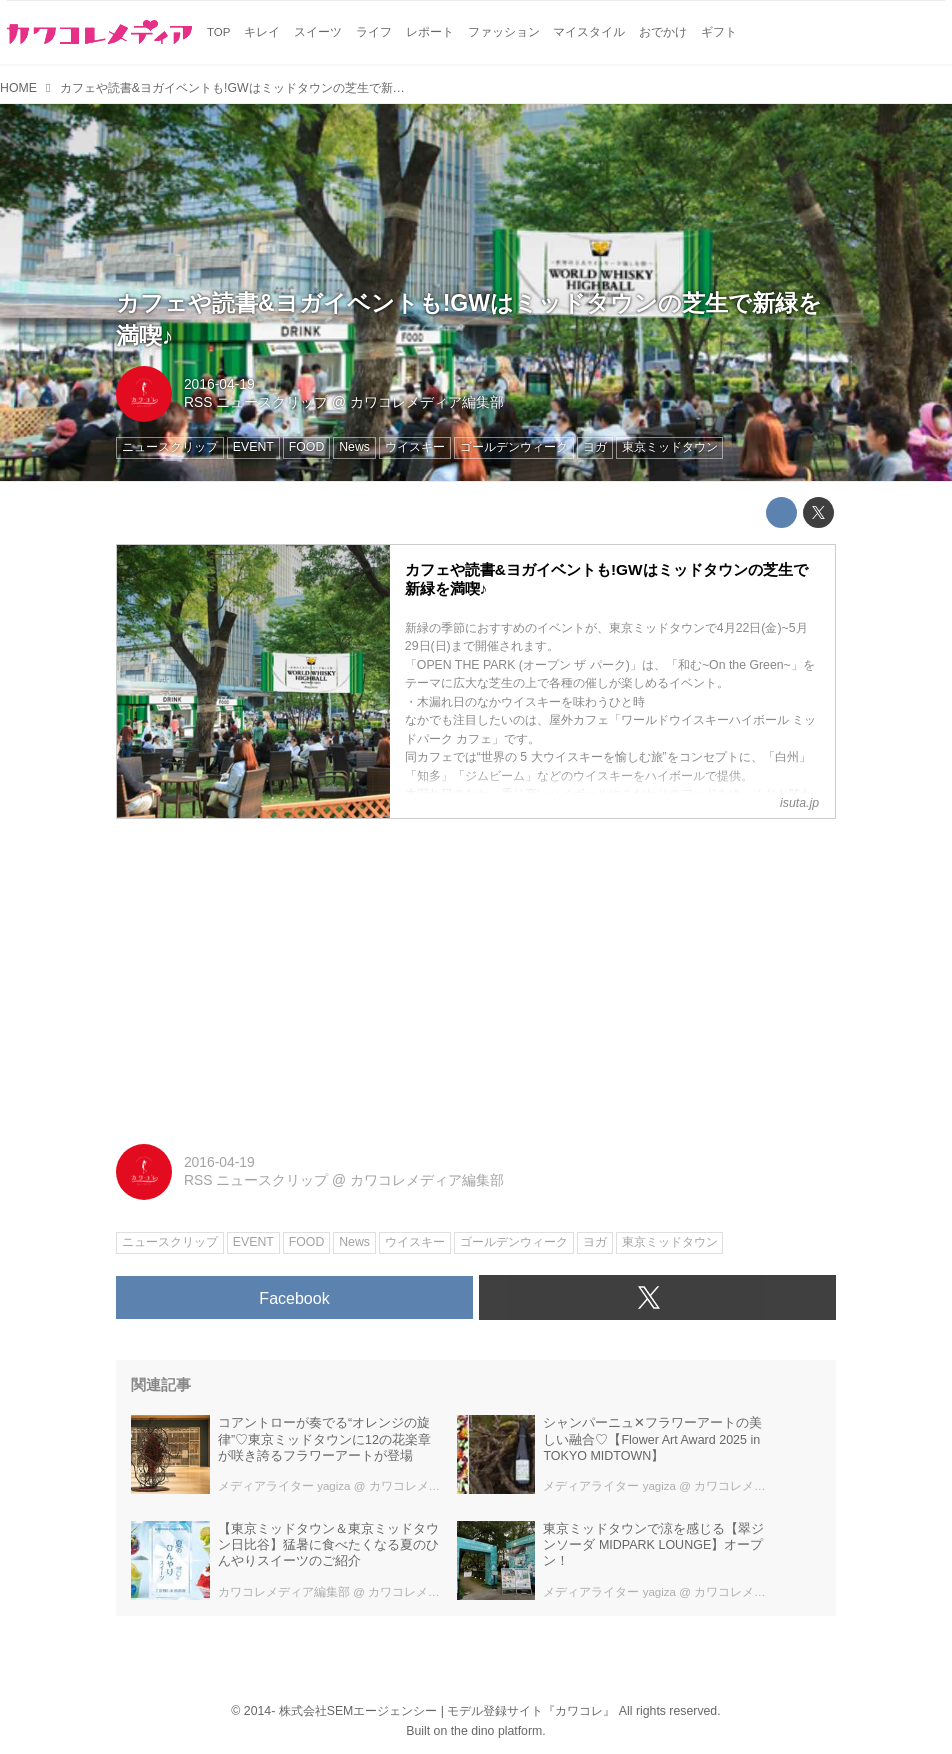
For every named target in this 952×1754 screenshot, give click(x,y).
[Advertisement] (476, 974)
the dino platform (497, 1731)
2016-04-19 (219, 384)
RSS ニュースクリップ (256, 402)
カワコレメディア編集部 (427, 402)
